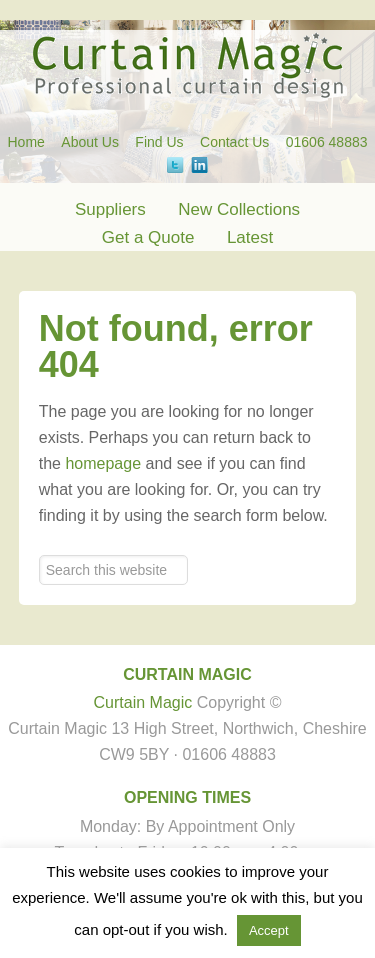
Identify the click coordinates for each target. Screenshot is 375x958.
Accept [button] (269, 930)
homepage (103, 463)
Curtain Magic (187, 65)
